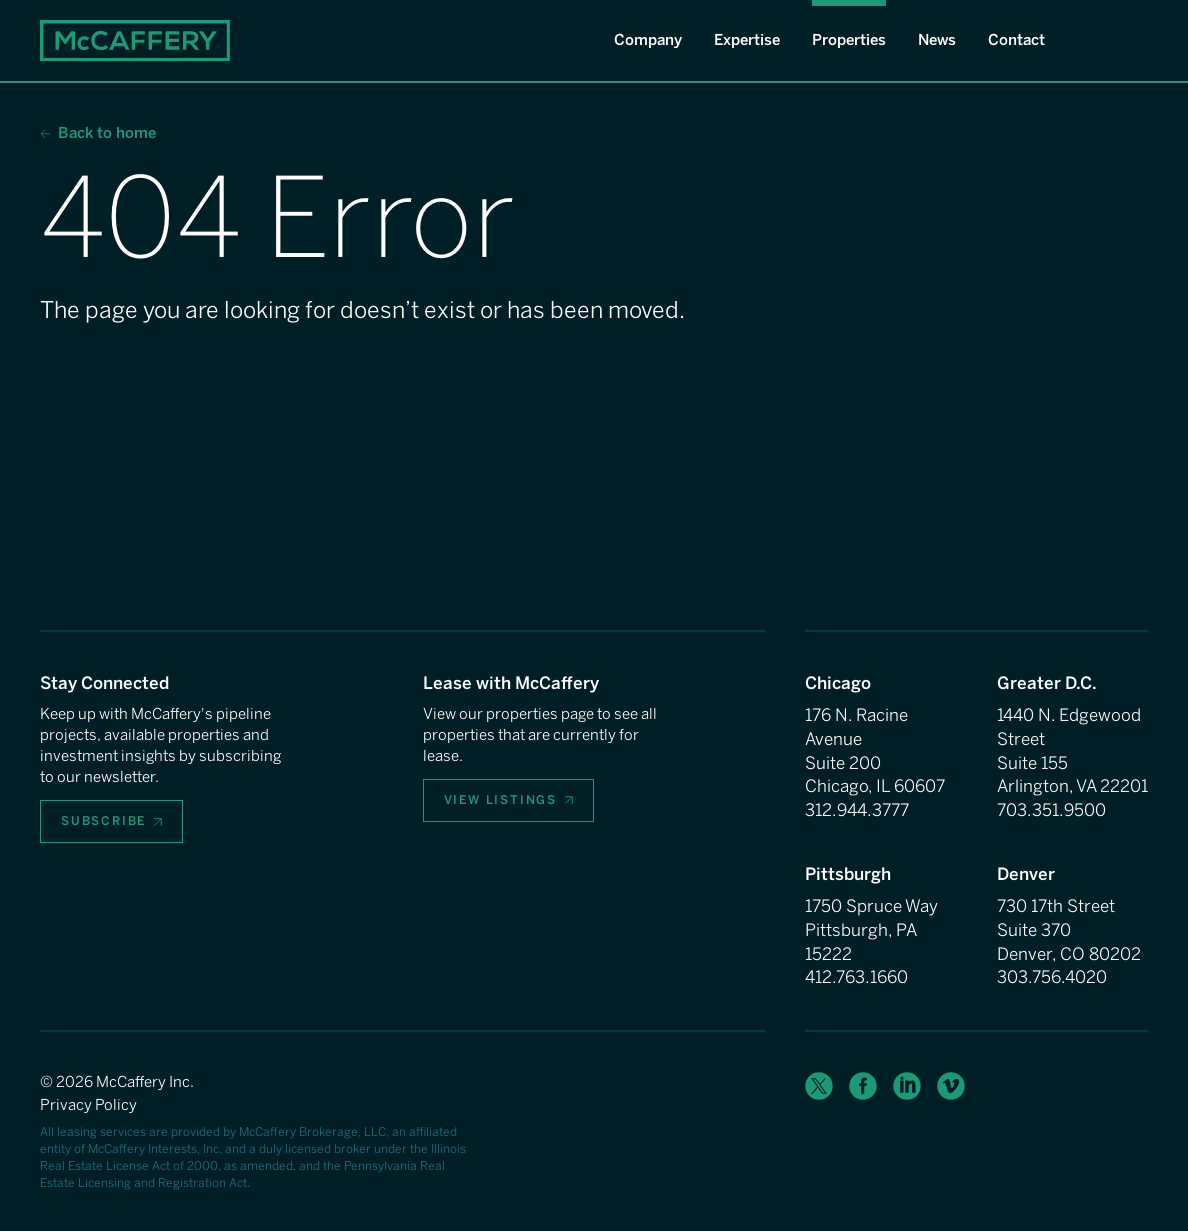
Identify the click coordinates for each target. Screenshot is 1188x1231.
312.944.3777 (857, 810)
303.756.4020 (1052, 977)
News (937, 40)
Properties (849, 40)
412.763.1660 (856, 977)
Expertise (747, 40)
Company (648, 40)
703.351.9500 (1051, 810)
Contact (1016, 40)
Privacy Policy (88, 1105)
